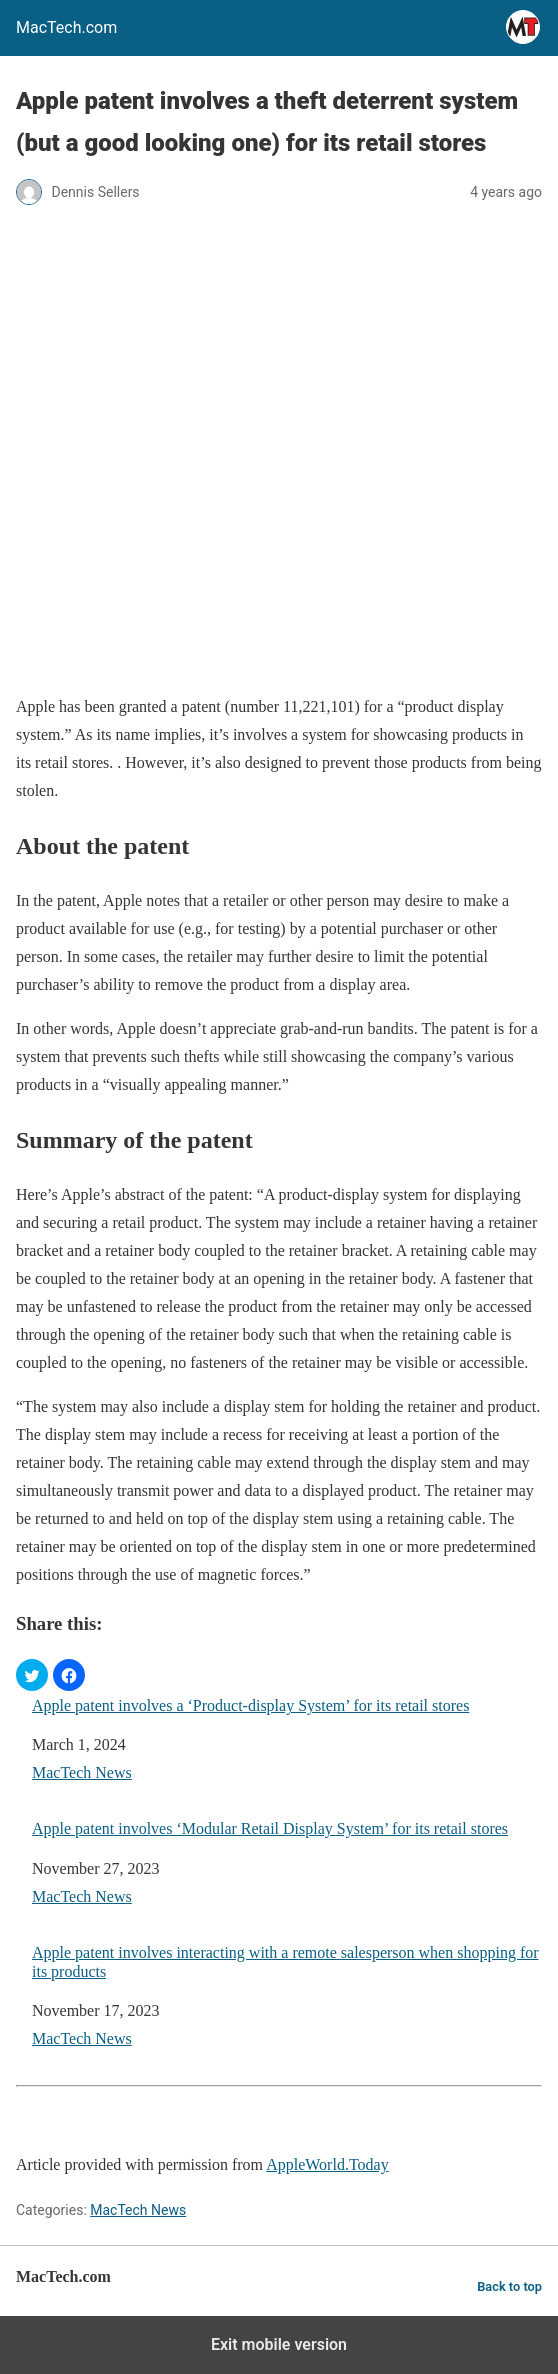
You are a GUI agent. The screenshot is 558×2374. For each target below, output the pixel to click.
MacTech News (82, 1772)
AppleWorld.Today (327, 2164)
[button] (32, 1675)
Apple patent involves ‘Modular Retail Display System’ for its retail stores (270, 1828)
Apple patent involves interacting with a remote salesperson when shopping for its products (285, 1962)
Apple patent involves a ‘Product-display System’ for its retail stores (250, 1705)
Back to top (509, 2286)
